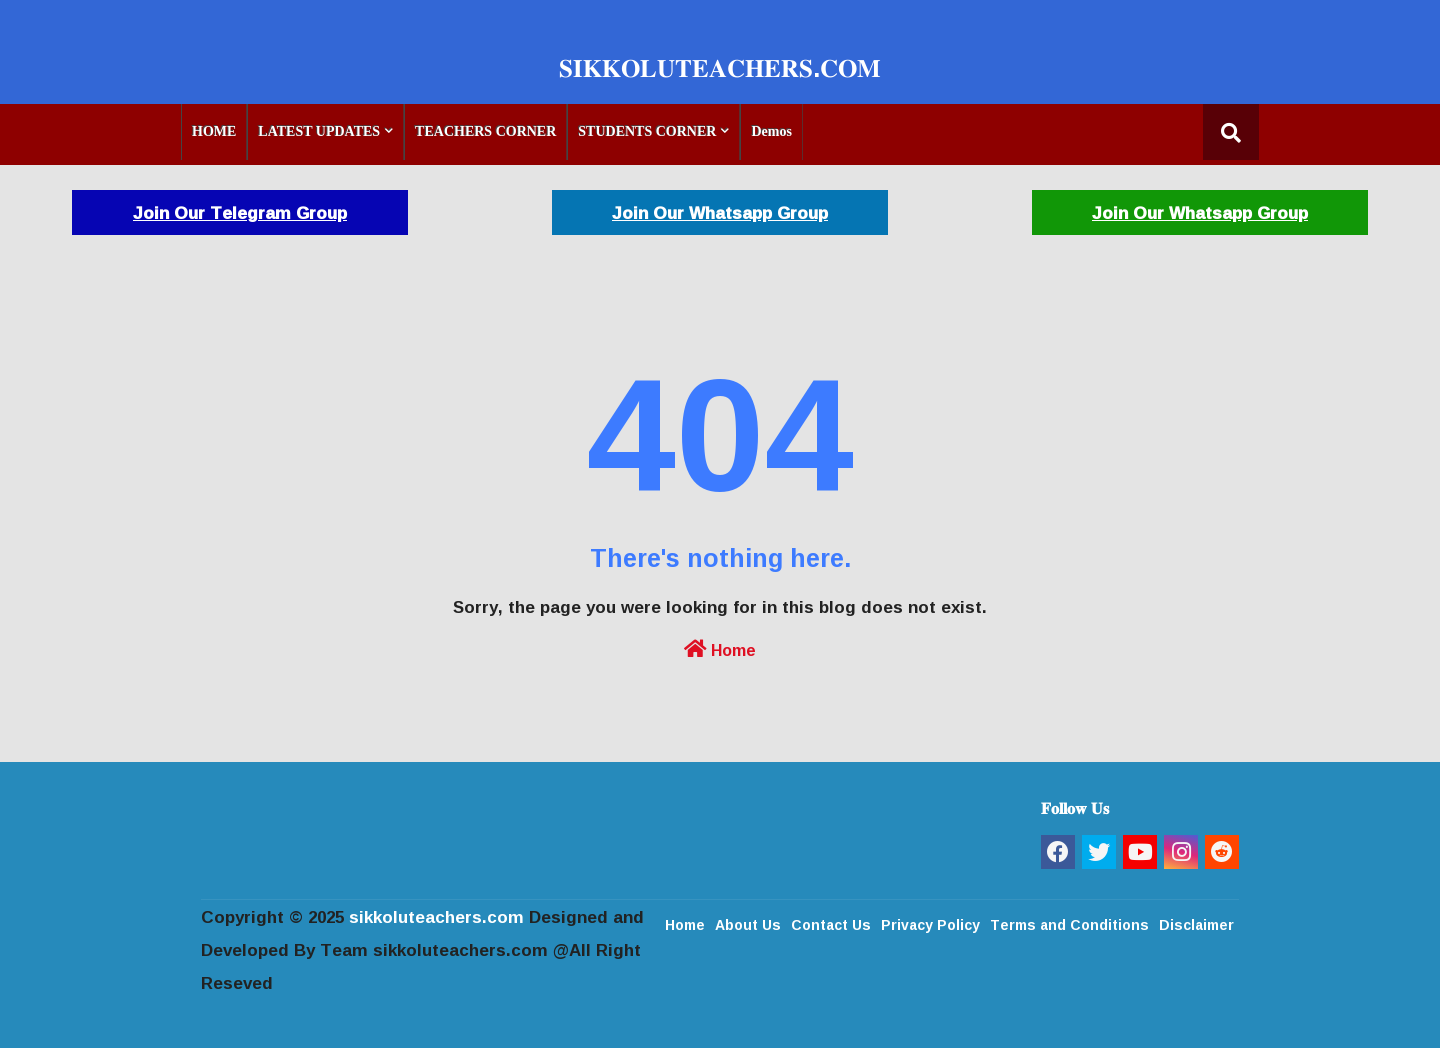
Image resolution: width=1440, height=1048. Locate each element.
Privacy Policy (930, 923)
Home (720, 648)
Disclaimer (1196, 923)
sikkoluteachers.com (436, 916)
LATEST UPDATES (319, 131)
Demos (771, 131)
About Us (748, 923)
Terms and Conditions (1069, 923)
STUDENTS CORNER (647, 131)
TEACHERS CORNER (485, 131)
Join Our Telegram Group (240, 212)
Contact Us (831, 923)
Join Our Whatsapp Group (720, 212)
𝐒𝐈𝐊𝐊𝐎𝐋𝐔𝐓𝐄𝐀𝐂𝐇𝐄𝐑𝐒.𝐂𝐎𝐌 (720, 67)
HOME (214, 131)
